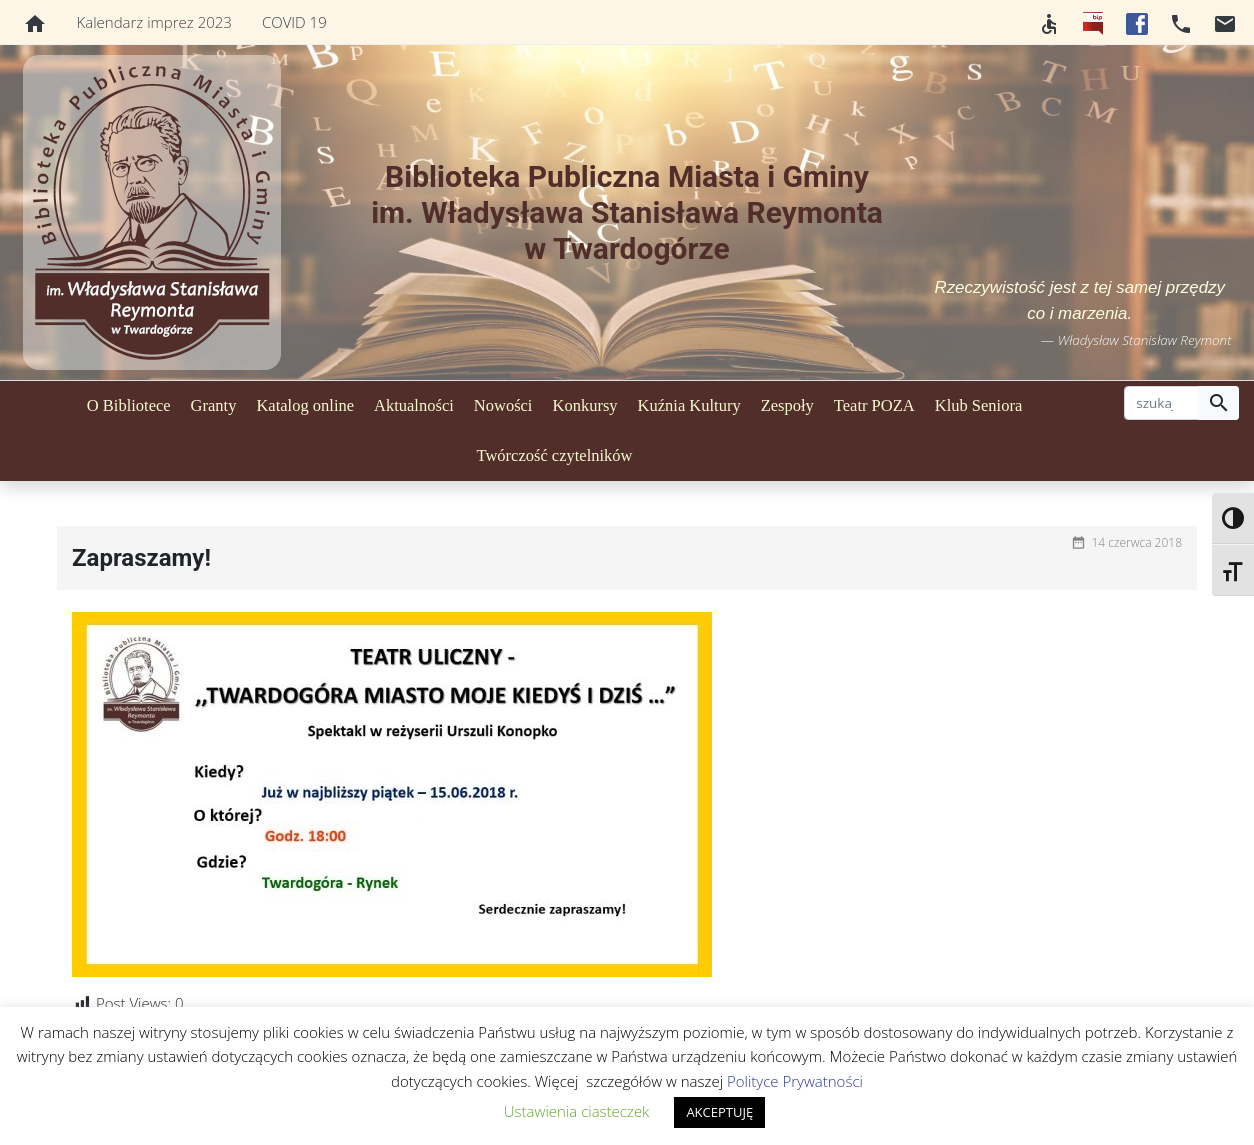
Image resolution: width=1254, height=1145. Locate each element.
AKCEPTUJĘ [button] (719, 1112)
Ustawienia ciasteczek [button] (577, 1111)
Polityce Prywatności (795, 1081)
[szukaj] (1161, 403)
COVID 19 (294, 22)
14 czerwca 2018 (1136, 542)
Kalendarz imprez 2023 (154, 22)
